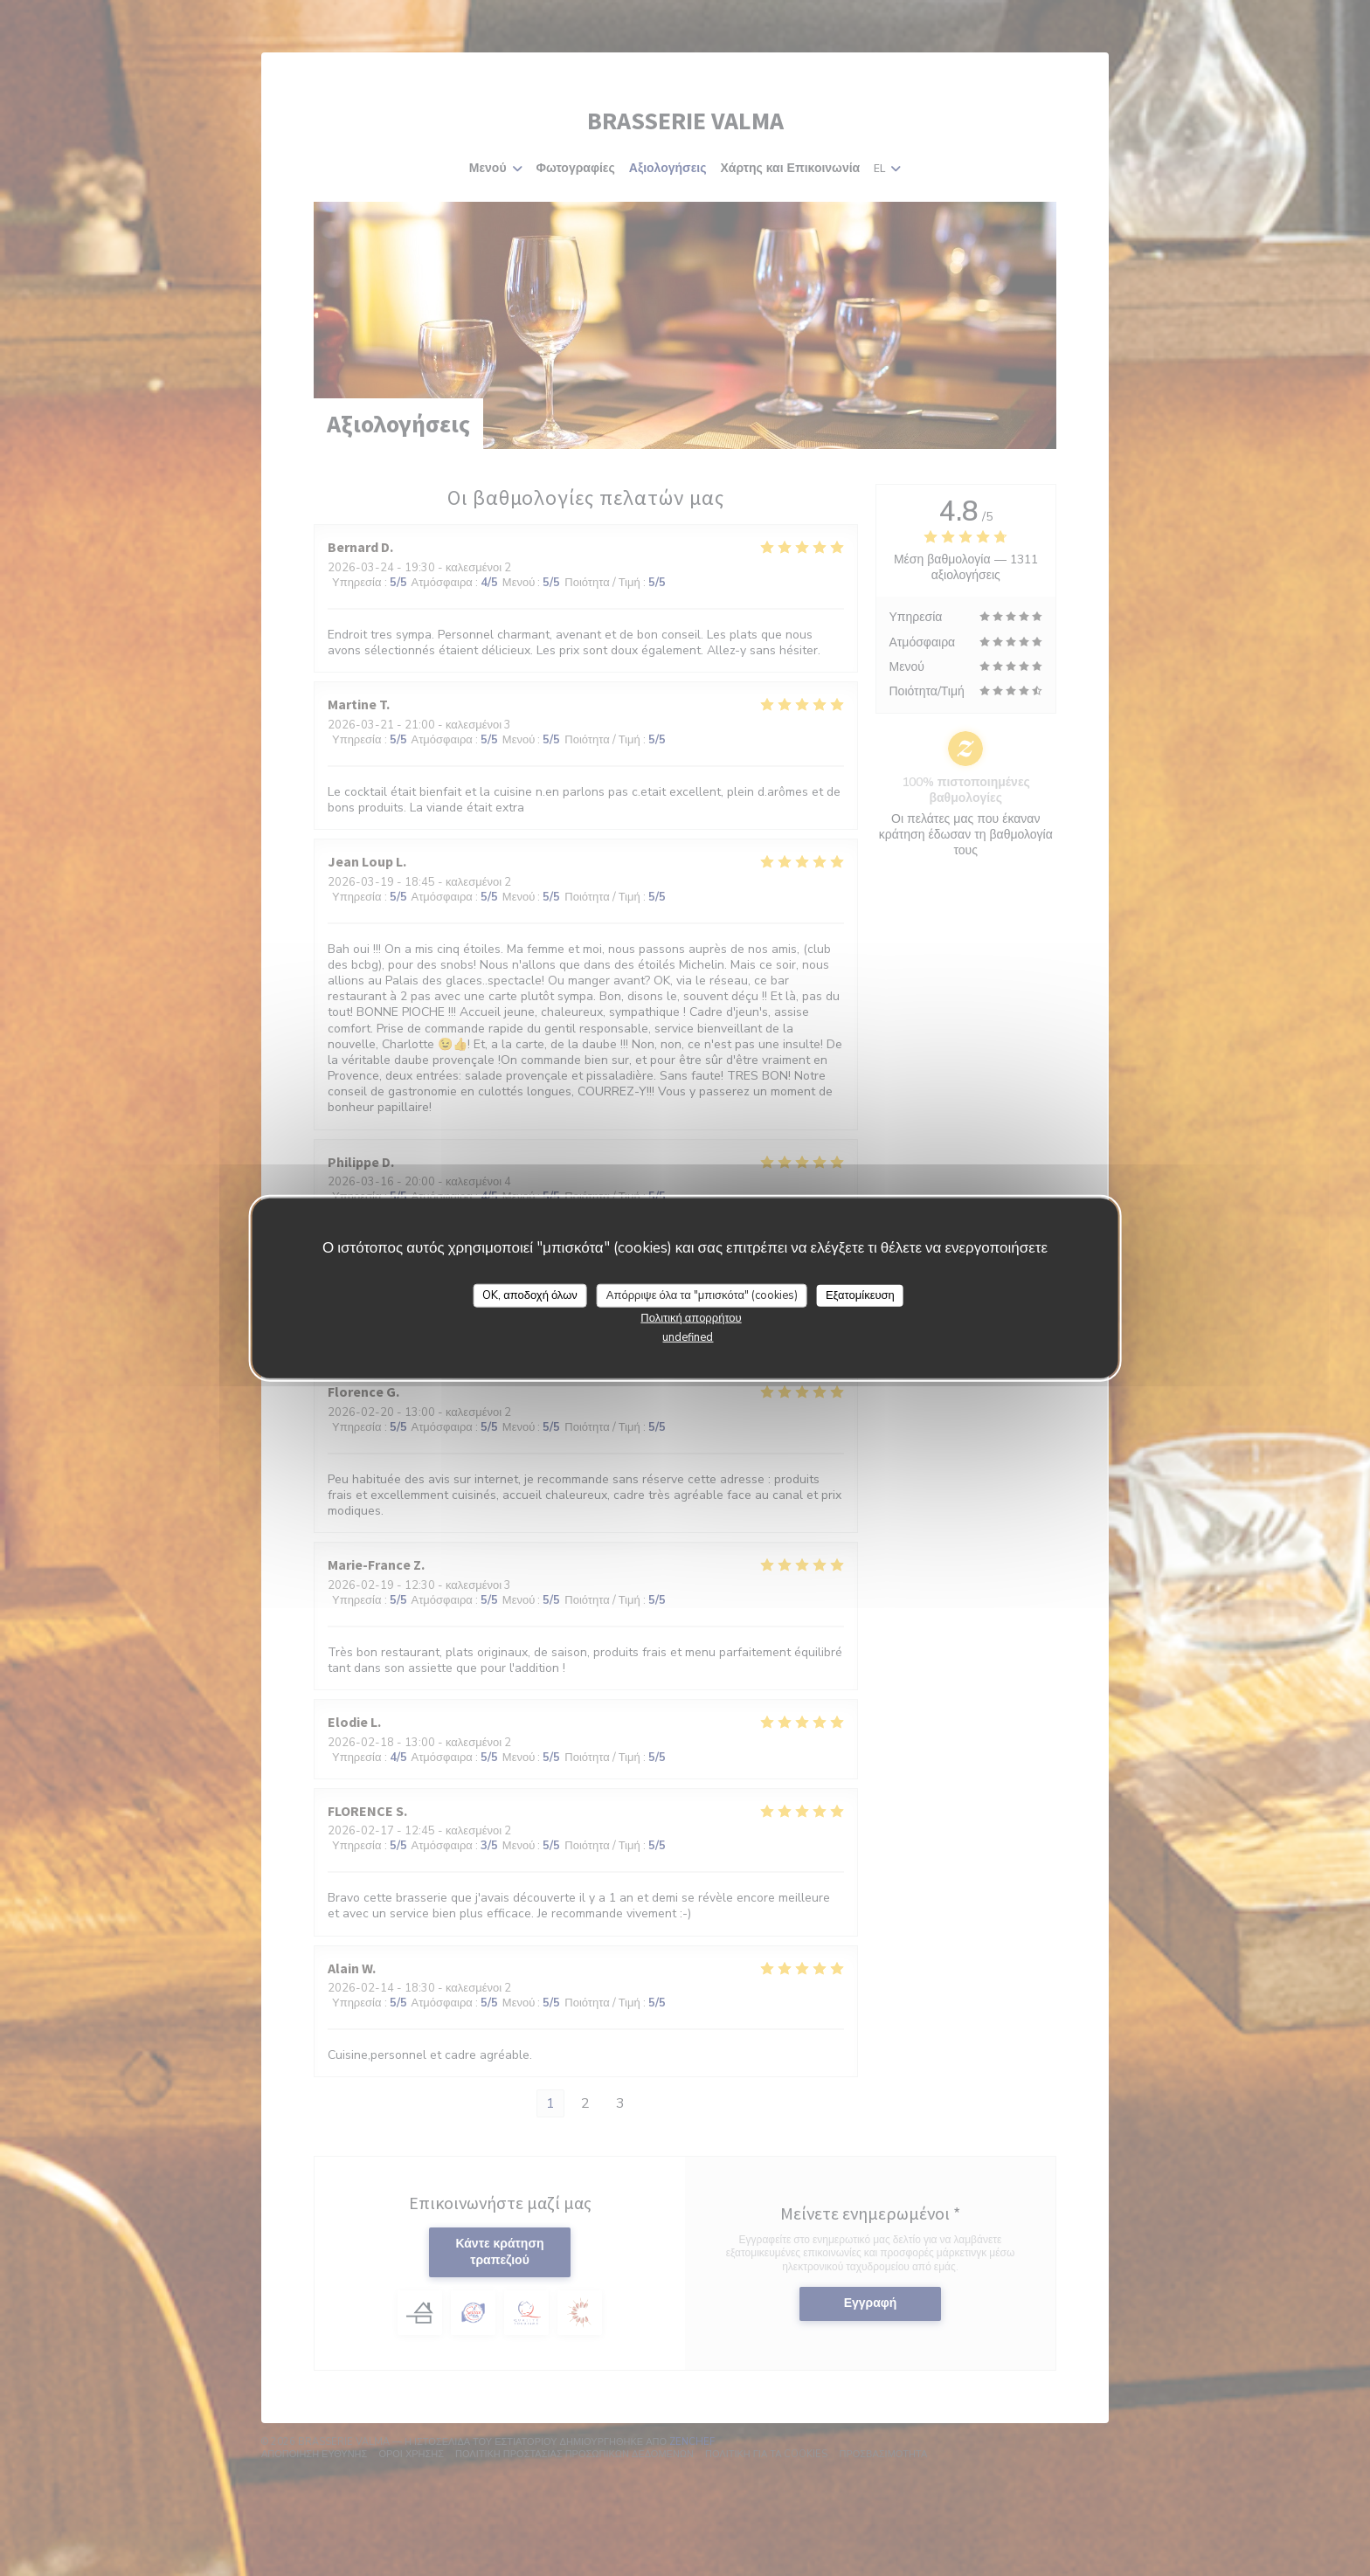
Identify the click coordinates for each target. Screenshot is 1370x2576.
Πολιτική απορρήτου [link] (690, 1318)
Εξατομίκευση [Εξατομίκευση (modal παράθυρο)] (860, 1294)
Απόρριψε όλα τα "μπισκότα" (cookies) (702, 1294)
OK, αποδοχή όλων (530, 1294)
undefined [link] (687, 1337)
